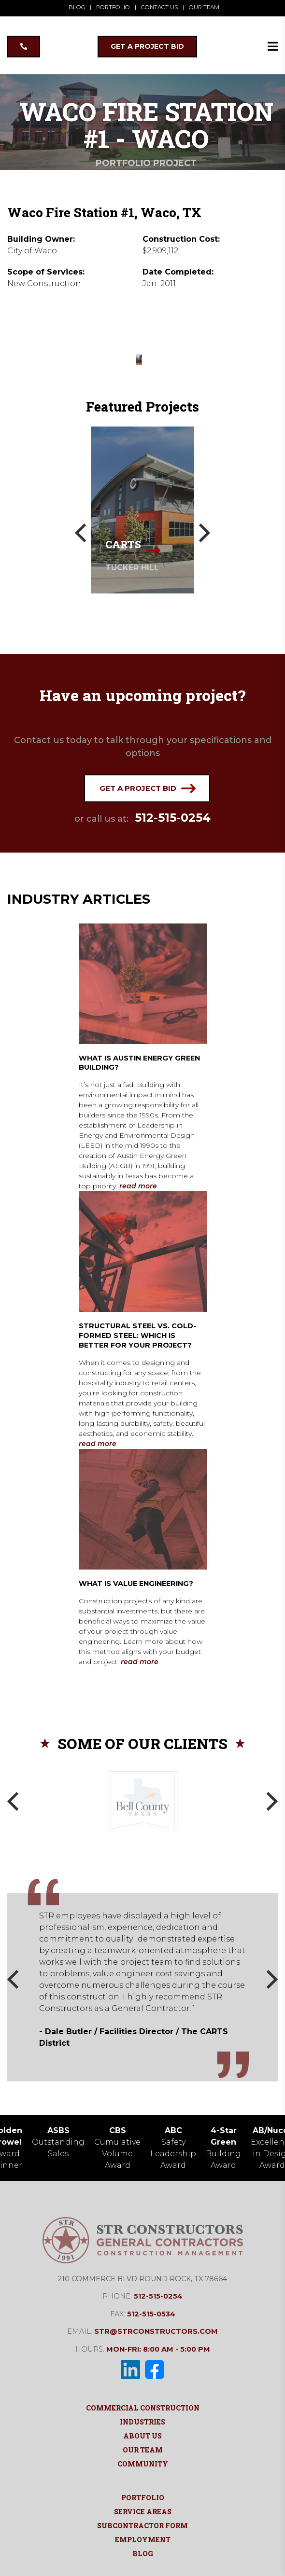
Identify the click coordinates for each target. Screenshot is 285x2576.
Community (142, 2463)
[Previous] (82, 533)
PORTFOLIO (113, 7)
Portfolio (142, 2497)
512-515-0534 (151, 2313)
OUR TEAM (201, 7)
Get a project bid (148, 788)
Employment (143, 2539)
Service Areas (142, 2511)
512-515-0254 (173, 818)
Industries (142, 2421)
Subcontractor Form (142, 2525)
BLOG (78, 7)
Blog (142, 2553)
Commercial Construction (143, 2407)
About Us (142, 2435)
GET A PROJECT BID (147, 46)
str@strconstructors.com (156, 2331)
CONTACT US (158, 7)
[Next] (202, 533)
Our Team (143, 2449)
